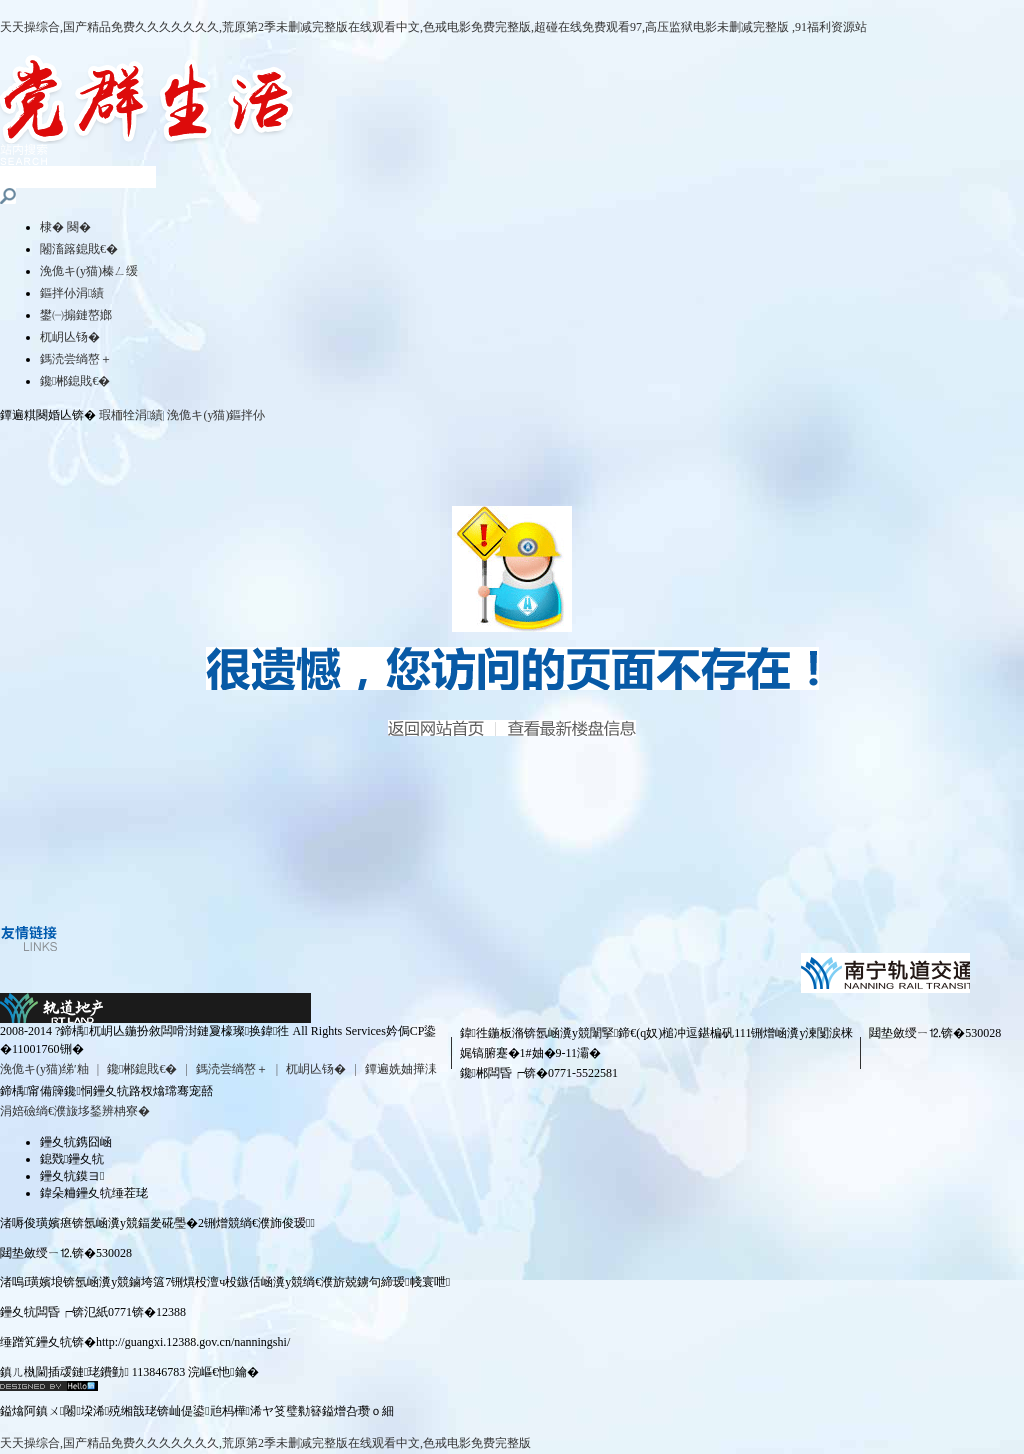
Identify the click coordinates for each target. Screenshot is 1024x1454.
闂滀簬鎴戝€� (79, 249)
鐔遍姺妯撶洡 (401, 1069)
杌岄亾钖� (70, 337)
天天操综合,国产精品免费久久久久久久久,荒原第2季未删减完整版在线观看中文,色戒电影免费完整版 (265, 1443)
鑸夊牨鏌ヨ (72, 1176)
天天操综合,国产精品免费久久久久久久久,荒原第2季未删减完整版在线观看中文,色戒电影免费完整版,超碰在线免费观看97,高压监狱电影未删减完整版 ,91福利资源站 (433, 27)
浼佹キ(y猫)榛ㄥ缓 (89, 271)
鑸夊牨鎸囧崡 (76, 1142)
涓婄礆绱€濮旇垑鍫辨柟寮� (75, 1111)
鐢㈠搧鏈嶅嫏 (76, 315)
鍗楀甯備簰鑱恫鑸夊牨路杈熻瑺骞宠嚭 (106, 1091)
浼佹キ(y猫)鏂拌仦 (216, 415)
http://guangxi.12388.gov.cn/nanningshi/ (193, 1342)
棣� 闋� (65, 227)
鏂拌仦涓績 (72, 293)
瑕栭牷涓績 (131, 415)
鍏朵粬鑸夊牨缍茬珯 (94, 1193)
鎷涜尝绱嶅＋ (76, 359)
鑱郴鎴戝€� (75, 381)
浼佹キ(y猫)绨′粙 (44, 1069)
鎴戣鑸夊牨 (72, 1159)
